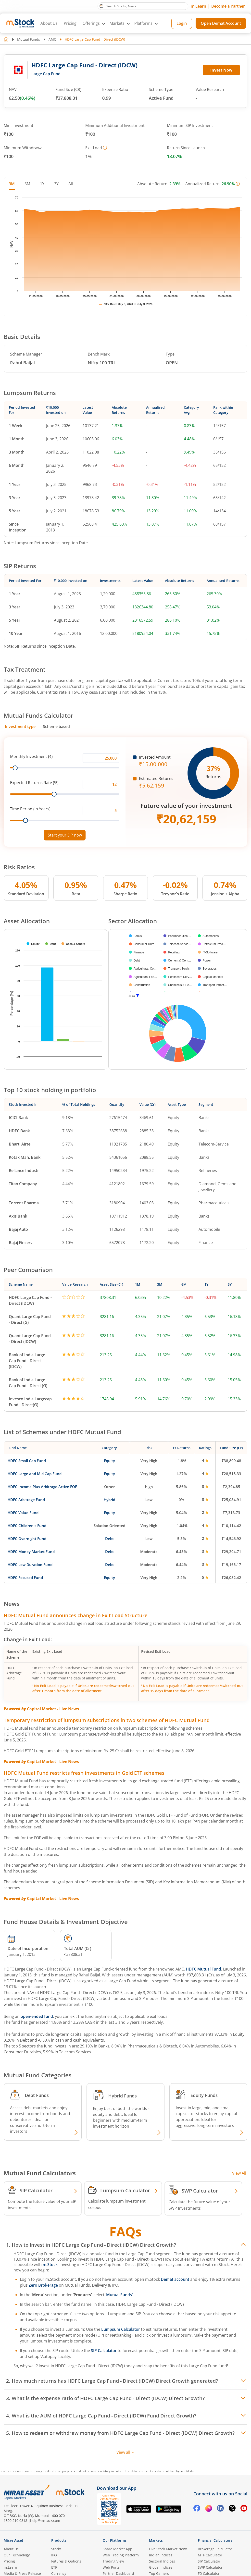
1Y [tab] (42, 183)
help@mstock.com (45, 2520)
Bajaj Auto (18, 1229)
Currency (58, 2573)
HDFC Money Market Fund (31, 1551)
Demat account (175, 2279)
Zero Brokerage (43, 2285)
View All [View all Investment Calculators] (239, 2173)
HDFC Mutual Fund (203, 1969)
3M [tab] (12, 183)
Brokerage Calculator (215, 2549)
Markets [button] (117, 23)
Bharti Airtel (20, 1144)
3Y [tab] (56, 183)
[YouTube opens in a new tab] (243, 2509)
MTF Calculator (210, 2555)
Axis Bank (18, 1216)
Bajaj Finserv (21, 1242)
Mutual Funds (28, 39)
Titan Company (23, 1183)
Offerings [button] (91, 23)
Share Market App (117, 2549)
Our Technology (17, 2555)
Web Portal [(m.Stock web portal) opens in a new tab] (112, 2567)
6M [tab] (27, 183)
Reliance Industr (24, 1170)
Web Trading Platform (121, 2555)
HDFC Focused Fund (25, 1577)
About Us (49, 23)
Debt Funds (37, 2095)
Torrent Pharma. (24, 1203)
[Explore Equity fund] (240, 2133)
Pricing (70, 23)
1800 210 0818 (15, 2520)
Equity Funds (204, 2095)
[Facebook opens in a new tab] (196, 2509)
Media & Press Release (22, 2573)
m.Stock (50, 2264)
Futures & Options (66, 2561)
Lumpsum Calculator (120, 2329)
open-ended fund (37, 2016)
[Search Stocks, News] (143, 6)
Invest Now (221, 70)
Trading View (113, 2561)
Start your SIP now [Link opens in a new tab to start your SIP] (65, 835)
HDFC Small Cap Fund (27, 1460)
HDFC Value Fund (23, 1512)
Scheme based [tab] (56, 726)
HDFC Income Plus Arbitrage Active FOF (42, 1486)
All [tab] (70, 183)
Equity (109, 1460)
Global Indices (160, 2567)
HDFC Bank (19, 1131)
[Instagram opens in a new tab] (208, 2509)
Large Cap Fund (46, 73)
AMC (52, 39)
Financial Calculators (215, 2540)
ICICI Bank (18, 1117)
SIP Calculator (104, 2350)
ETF (54, 2567)
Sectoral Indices (162, 2561)
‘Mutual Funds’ (119, 2294)
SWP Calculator (210, 2567)
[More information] (105, 148)
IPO (54, 2555)
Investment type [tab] (20, 726)
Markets (156, 2540)
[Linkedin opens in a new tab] (220, 2509)
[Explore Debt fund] (75, 2133)
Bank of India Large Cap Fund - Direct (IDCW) (27, 1360)
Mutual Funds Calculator (38, 715)
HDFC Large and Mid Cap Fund (35, 1473)
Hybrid (109, 1499)
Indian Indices (160, 2555)
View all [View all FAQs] (125, 2452)
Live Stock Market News (168, 2549)
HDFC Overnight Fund (27, 1538)
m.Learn (198, 6)
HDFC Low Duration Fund (30, 1564)
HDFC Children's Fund (27, 1525)
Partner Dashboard (118, 2573)
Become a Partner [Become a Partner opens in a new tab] (228, 6)
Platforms (143, 23)
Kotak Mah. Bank (24, 1157)
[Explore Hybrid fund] (158, 2133)
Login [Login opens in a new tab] (181, 23)
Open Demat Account (221, 23)
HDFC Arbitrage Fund (26, 1499)
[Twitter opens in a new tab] (232, 2509)
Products (58, 2540)
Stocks (56, 2549)
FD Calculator (209, 2573)
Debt (109, 1538)
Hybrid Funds (122, 2096)
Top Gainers (159, 2573)
